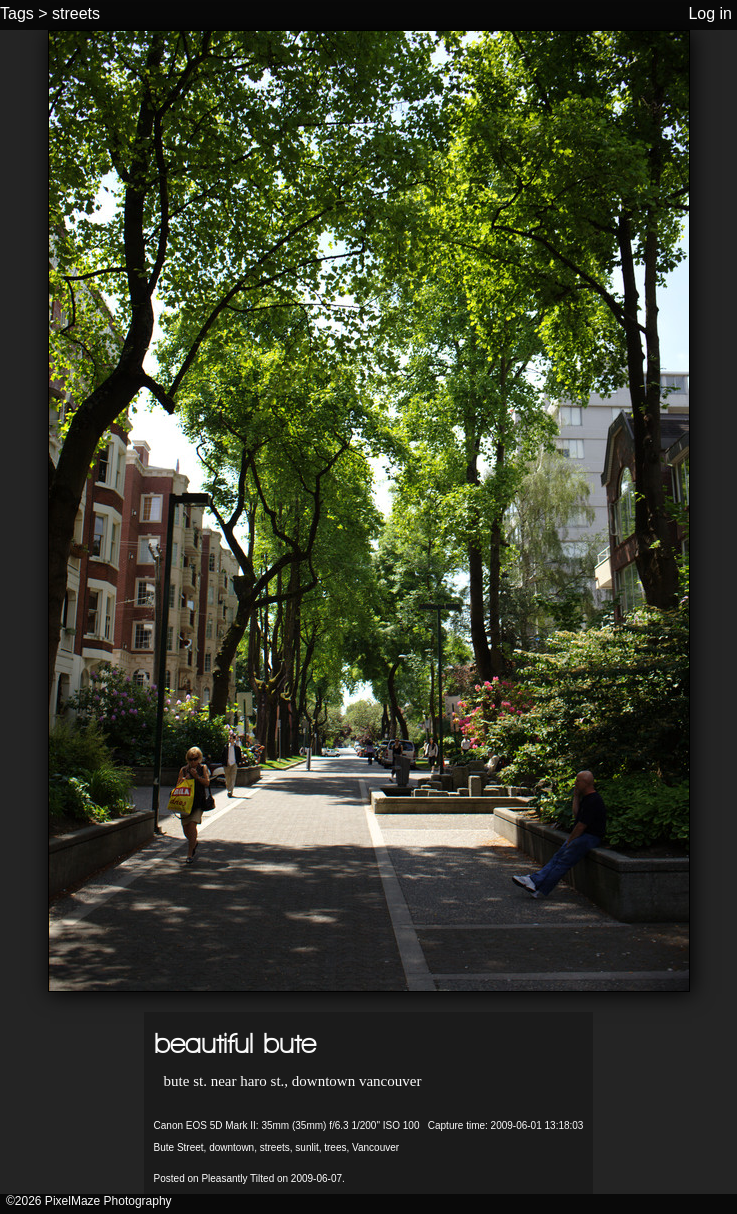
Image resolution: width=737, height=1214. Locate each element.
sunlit (306, 1147)
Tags (17, 13)
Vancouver (375, 1147)
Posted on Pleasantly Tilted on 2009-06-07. (249, 1178)
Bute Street (179, 1147)
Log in (710, 13)
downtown (231, 1147)
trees (335, 1147)
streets (76, 13)
